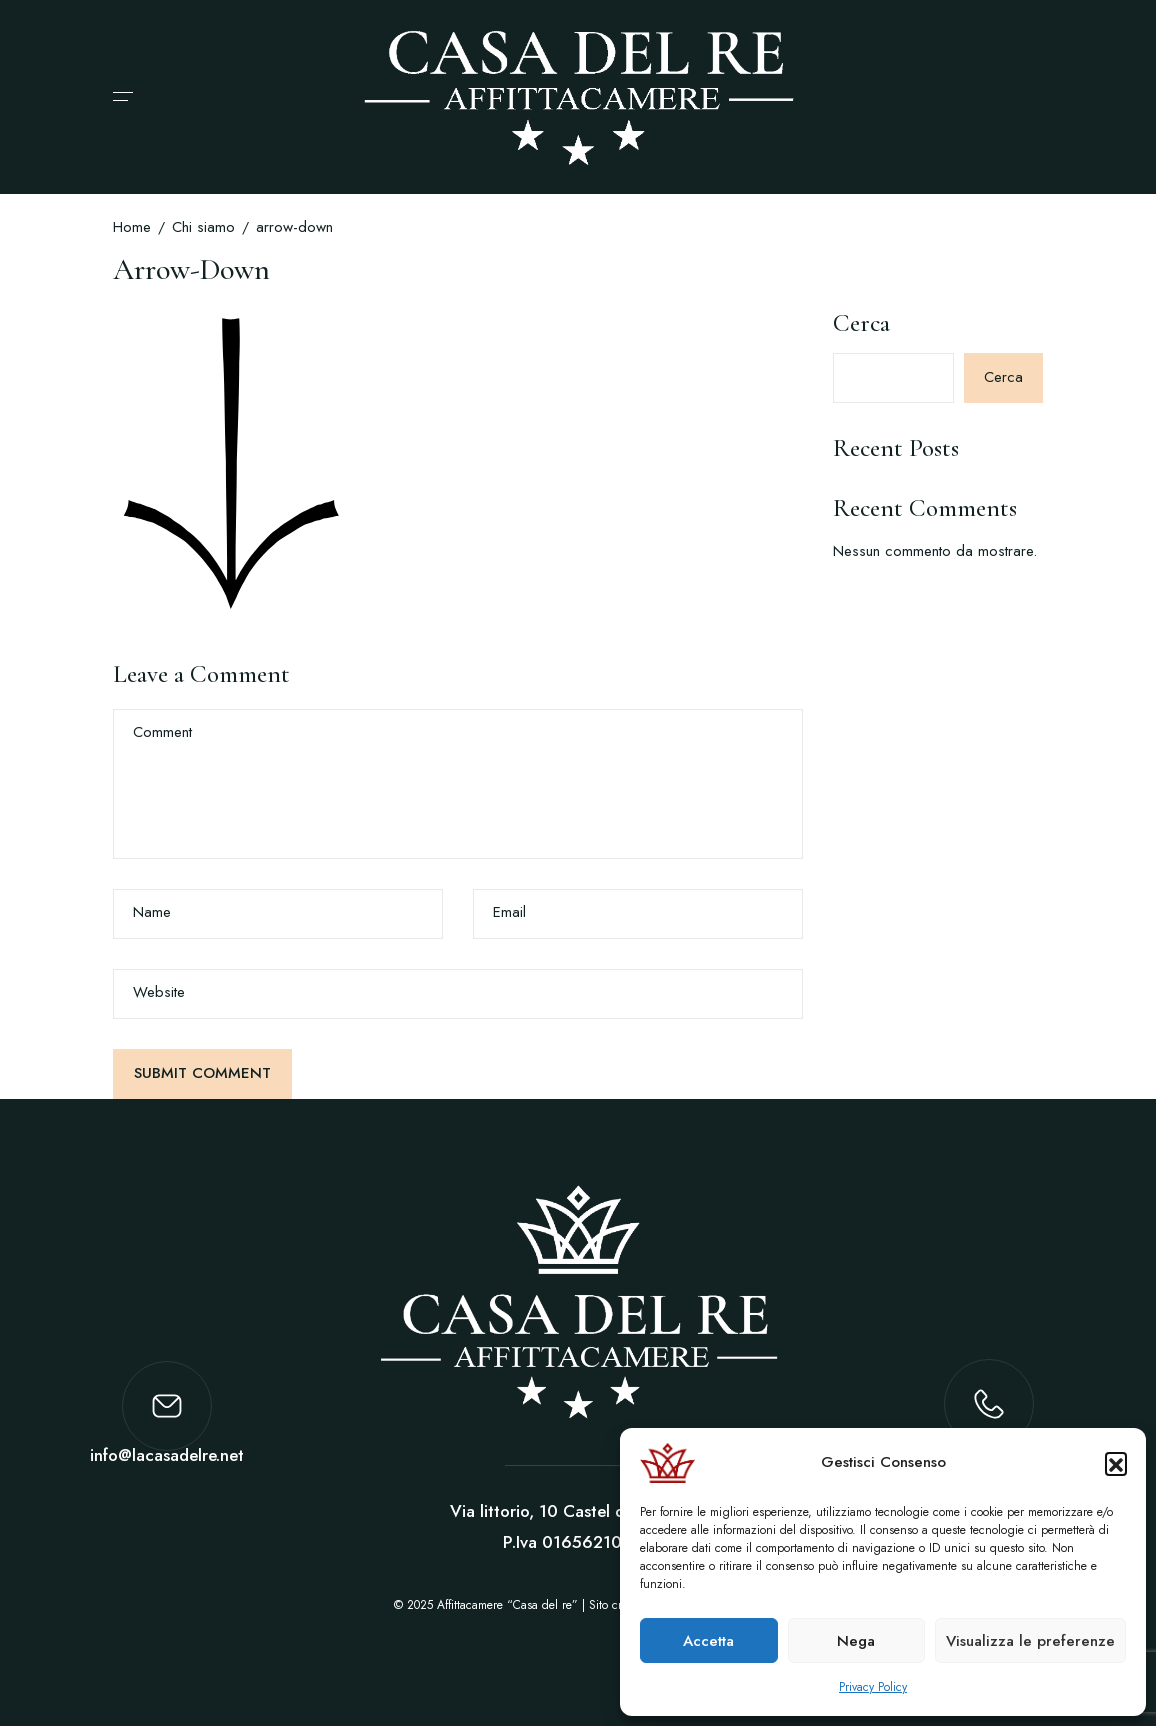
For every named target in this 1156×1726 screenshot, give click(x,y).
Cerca (861, 323)
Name (152, 912)
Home (132, 227)
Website (159, 992)
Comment (162, 732)
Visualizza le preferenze (1030, 1641)
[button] (1116, 1463)
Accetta (708, 1641)
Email (509, 912)
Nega (856, 1641)
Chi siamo (203, 227)
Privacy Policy (873, 1687)
